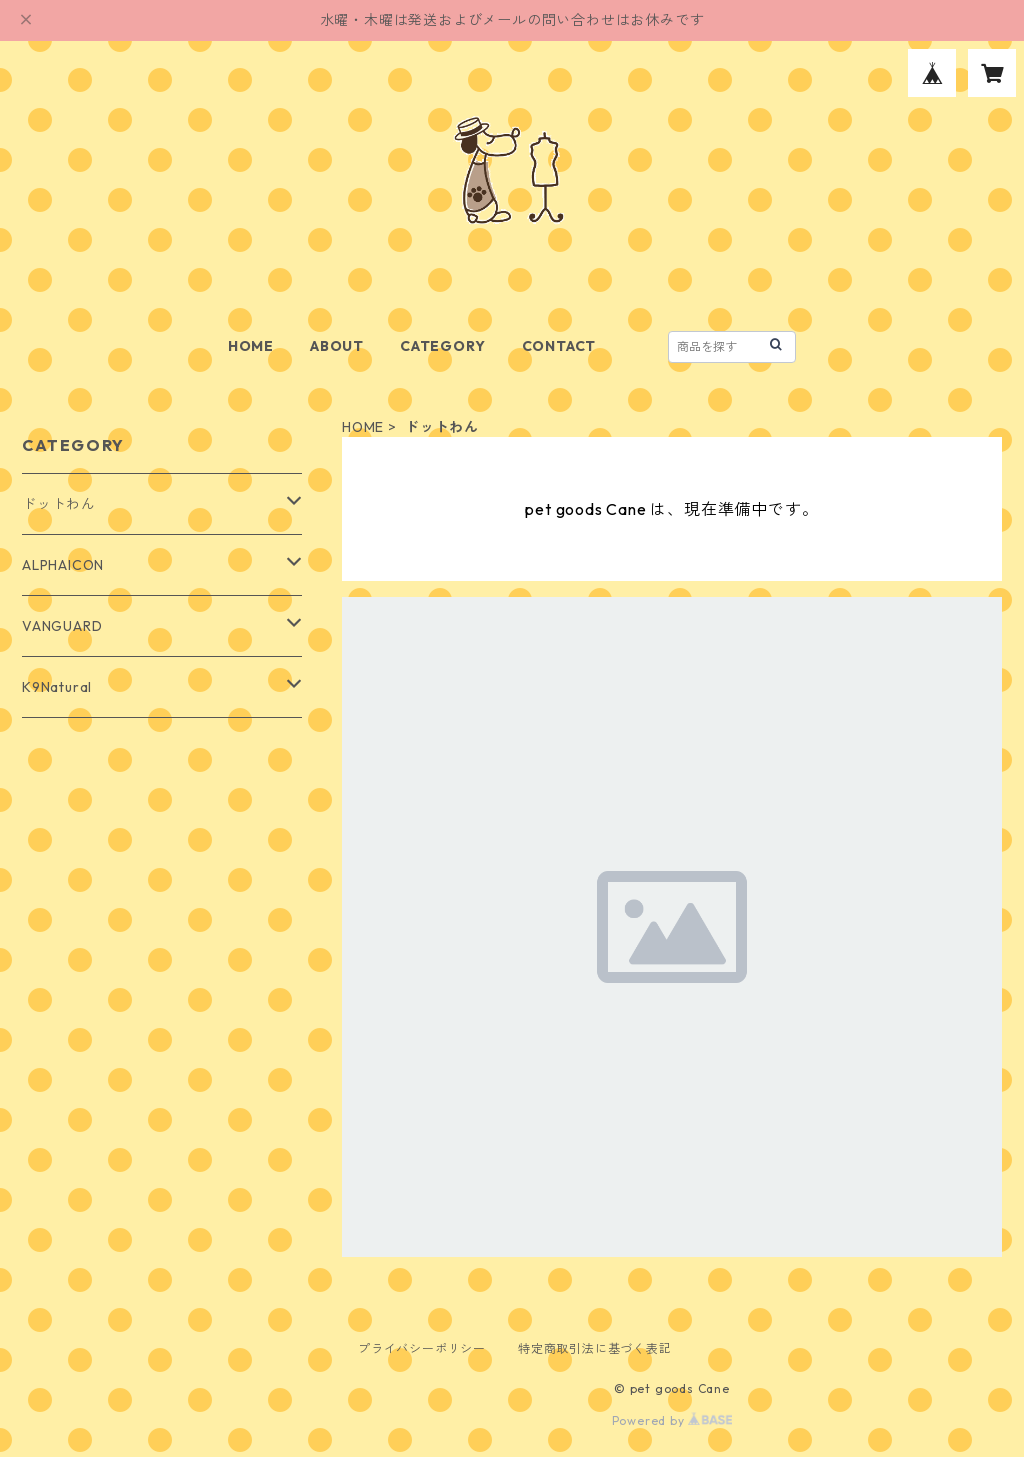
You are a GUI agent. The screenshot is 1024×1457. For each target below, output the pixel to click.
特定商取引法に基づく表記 (595, 1348)
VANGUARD (62, 626)
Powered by (672, 1420)
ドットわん (59, 504)
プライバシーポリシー (422, 1348)
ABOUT (337, 346)
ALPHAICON (63, 565)
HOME (251, 346)
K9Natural (57, 687)
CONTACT (559, 346)
